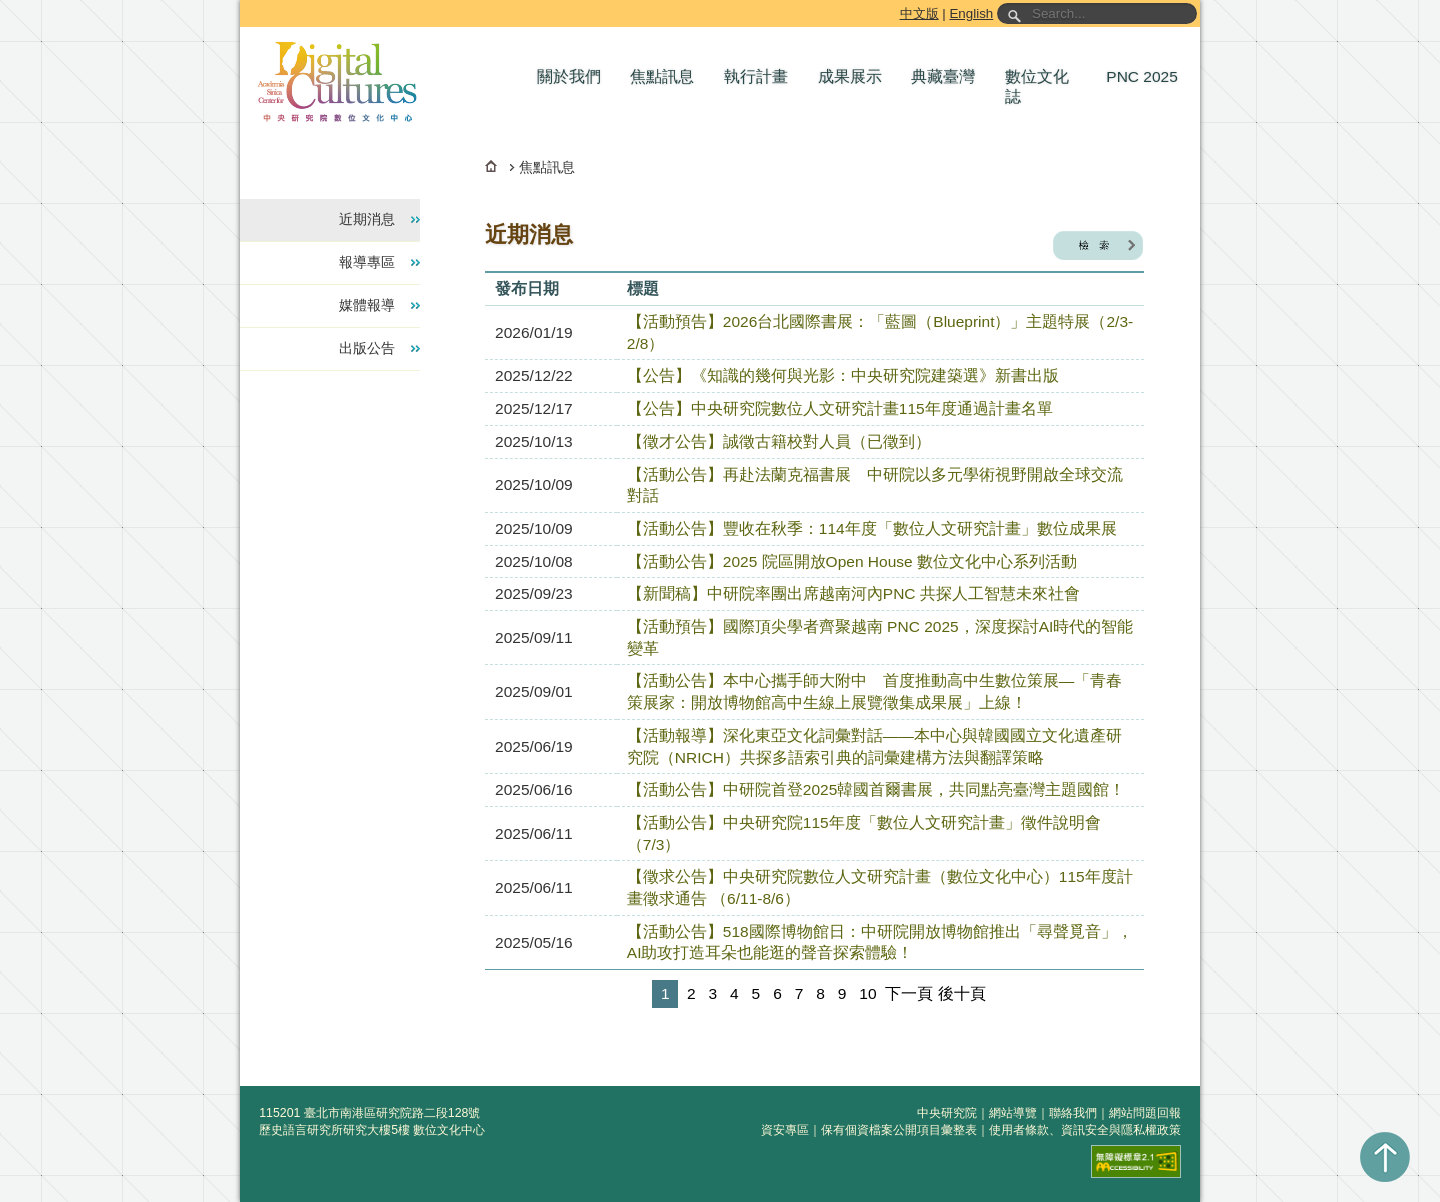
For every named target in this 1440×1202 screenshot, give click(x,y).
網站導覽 (1013, 1113)
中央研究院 (947, 1113)
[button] (574, 77)
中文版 (919, 13)
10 (867, 993)
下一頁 (909, 993)
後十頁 (962, 993)
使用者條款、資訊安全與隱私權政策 (1085, 1130)
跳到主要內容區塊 (243, 3)
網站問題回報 (1145, 1113)
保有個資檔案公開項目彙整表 (899, 1130)
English (971, 13)
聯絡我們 (1073, 1113)
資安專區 (785, 1130)
